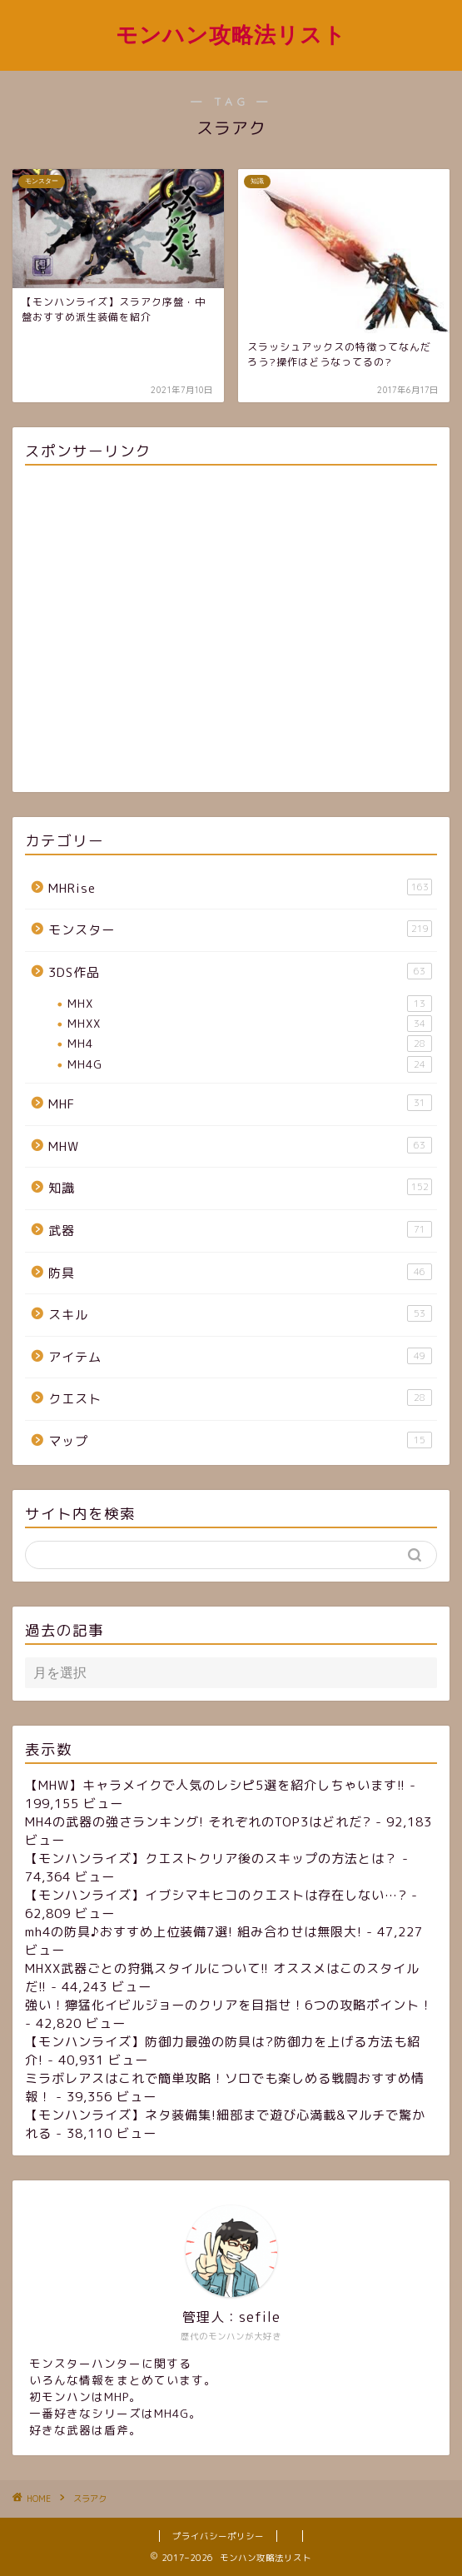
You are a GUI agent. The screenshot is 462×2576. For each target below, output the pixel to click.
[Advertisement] (231, 632)
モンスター (240, 929)
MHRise (240, 888)
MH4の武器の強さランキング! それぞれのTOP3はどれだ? (198, 1822)
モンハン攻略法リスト (231, 34)
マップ (240, 1441)
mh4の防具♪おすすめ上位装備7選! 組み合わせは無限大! (193, 1932)
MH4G (249, 1064)
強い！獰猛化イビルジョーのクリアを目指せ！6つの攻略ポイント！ (229, 2005)
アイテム (240, 1357)
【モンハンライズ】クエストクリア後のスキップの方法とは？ (211, 1858)
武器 (240, 1230)
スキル (240, 1314)
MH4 (249, 1043)
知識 (240, 1187)
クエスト (240, 1398)
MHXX (249, 1023)
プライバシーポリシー (218, 2536)
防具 (240, 1272)
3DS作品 (240, 972)
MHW (240, 1146)
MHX (249, 1003)
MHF (240, 1103)
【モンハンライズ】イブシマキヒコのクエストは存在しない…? (216, 1895)
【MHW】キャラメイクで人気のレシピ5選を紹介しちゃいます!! (215, 1785)
